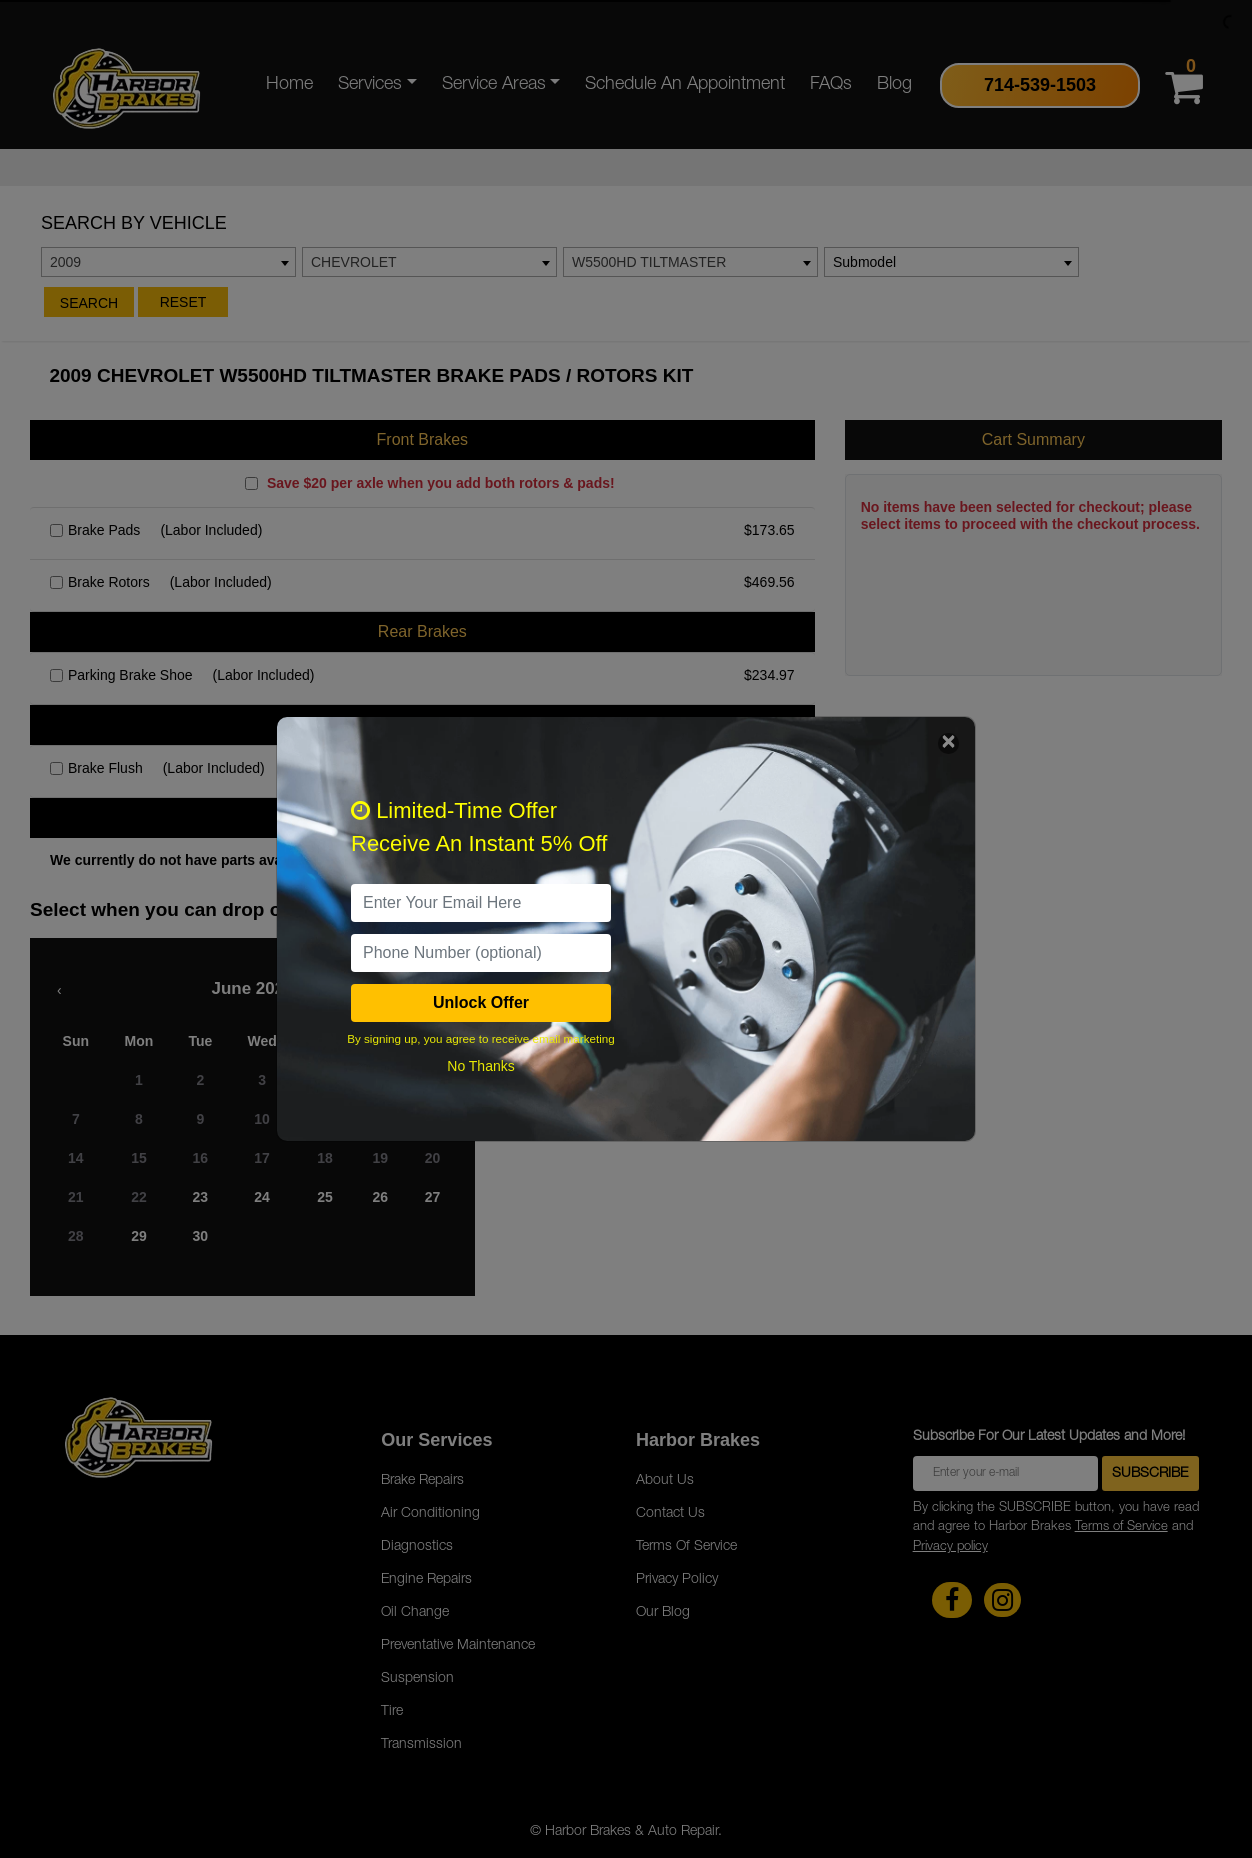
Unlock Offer (481, 1002)
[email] (481, 903)
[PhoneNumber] (481, 953)
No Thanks (480, 1066)
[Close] (948, 743)
